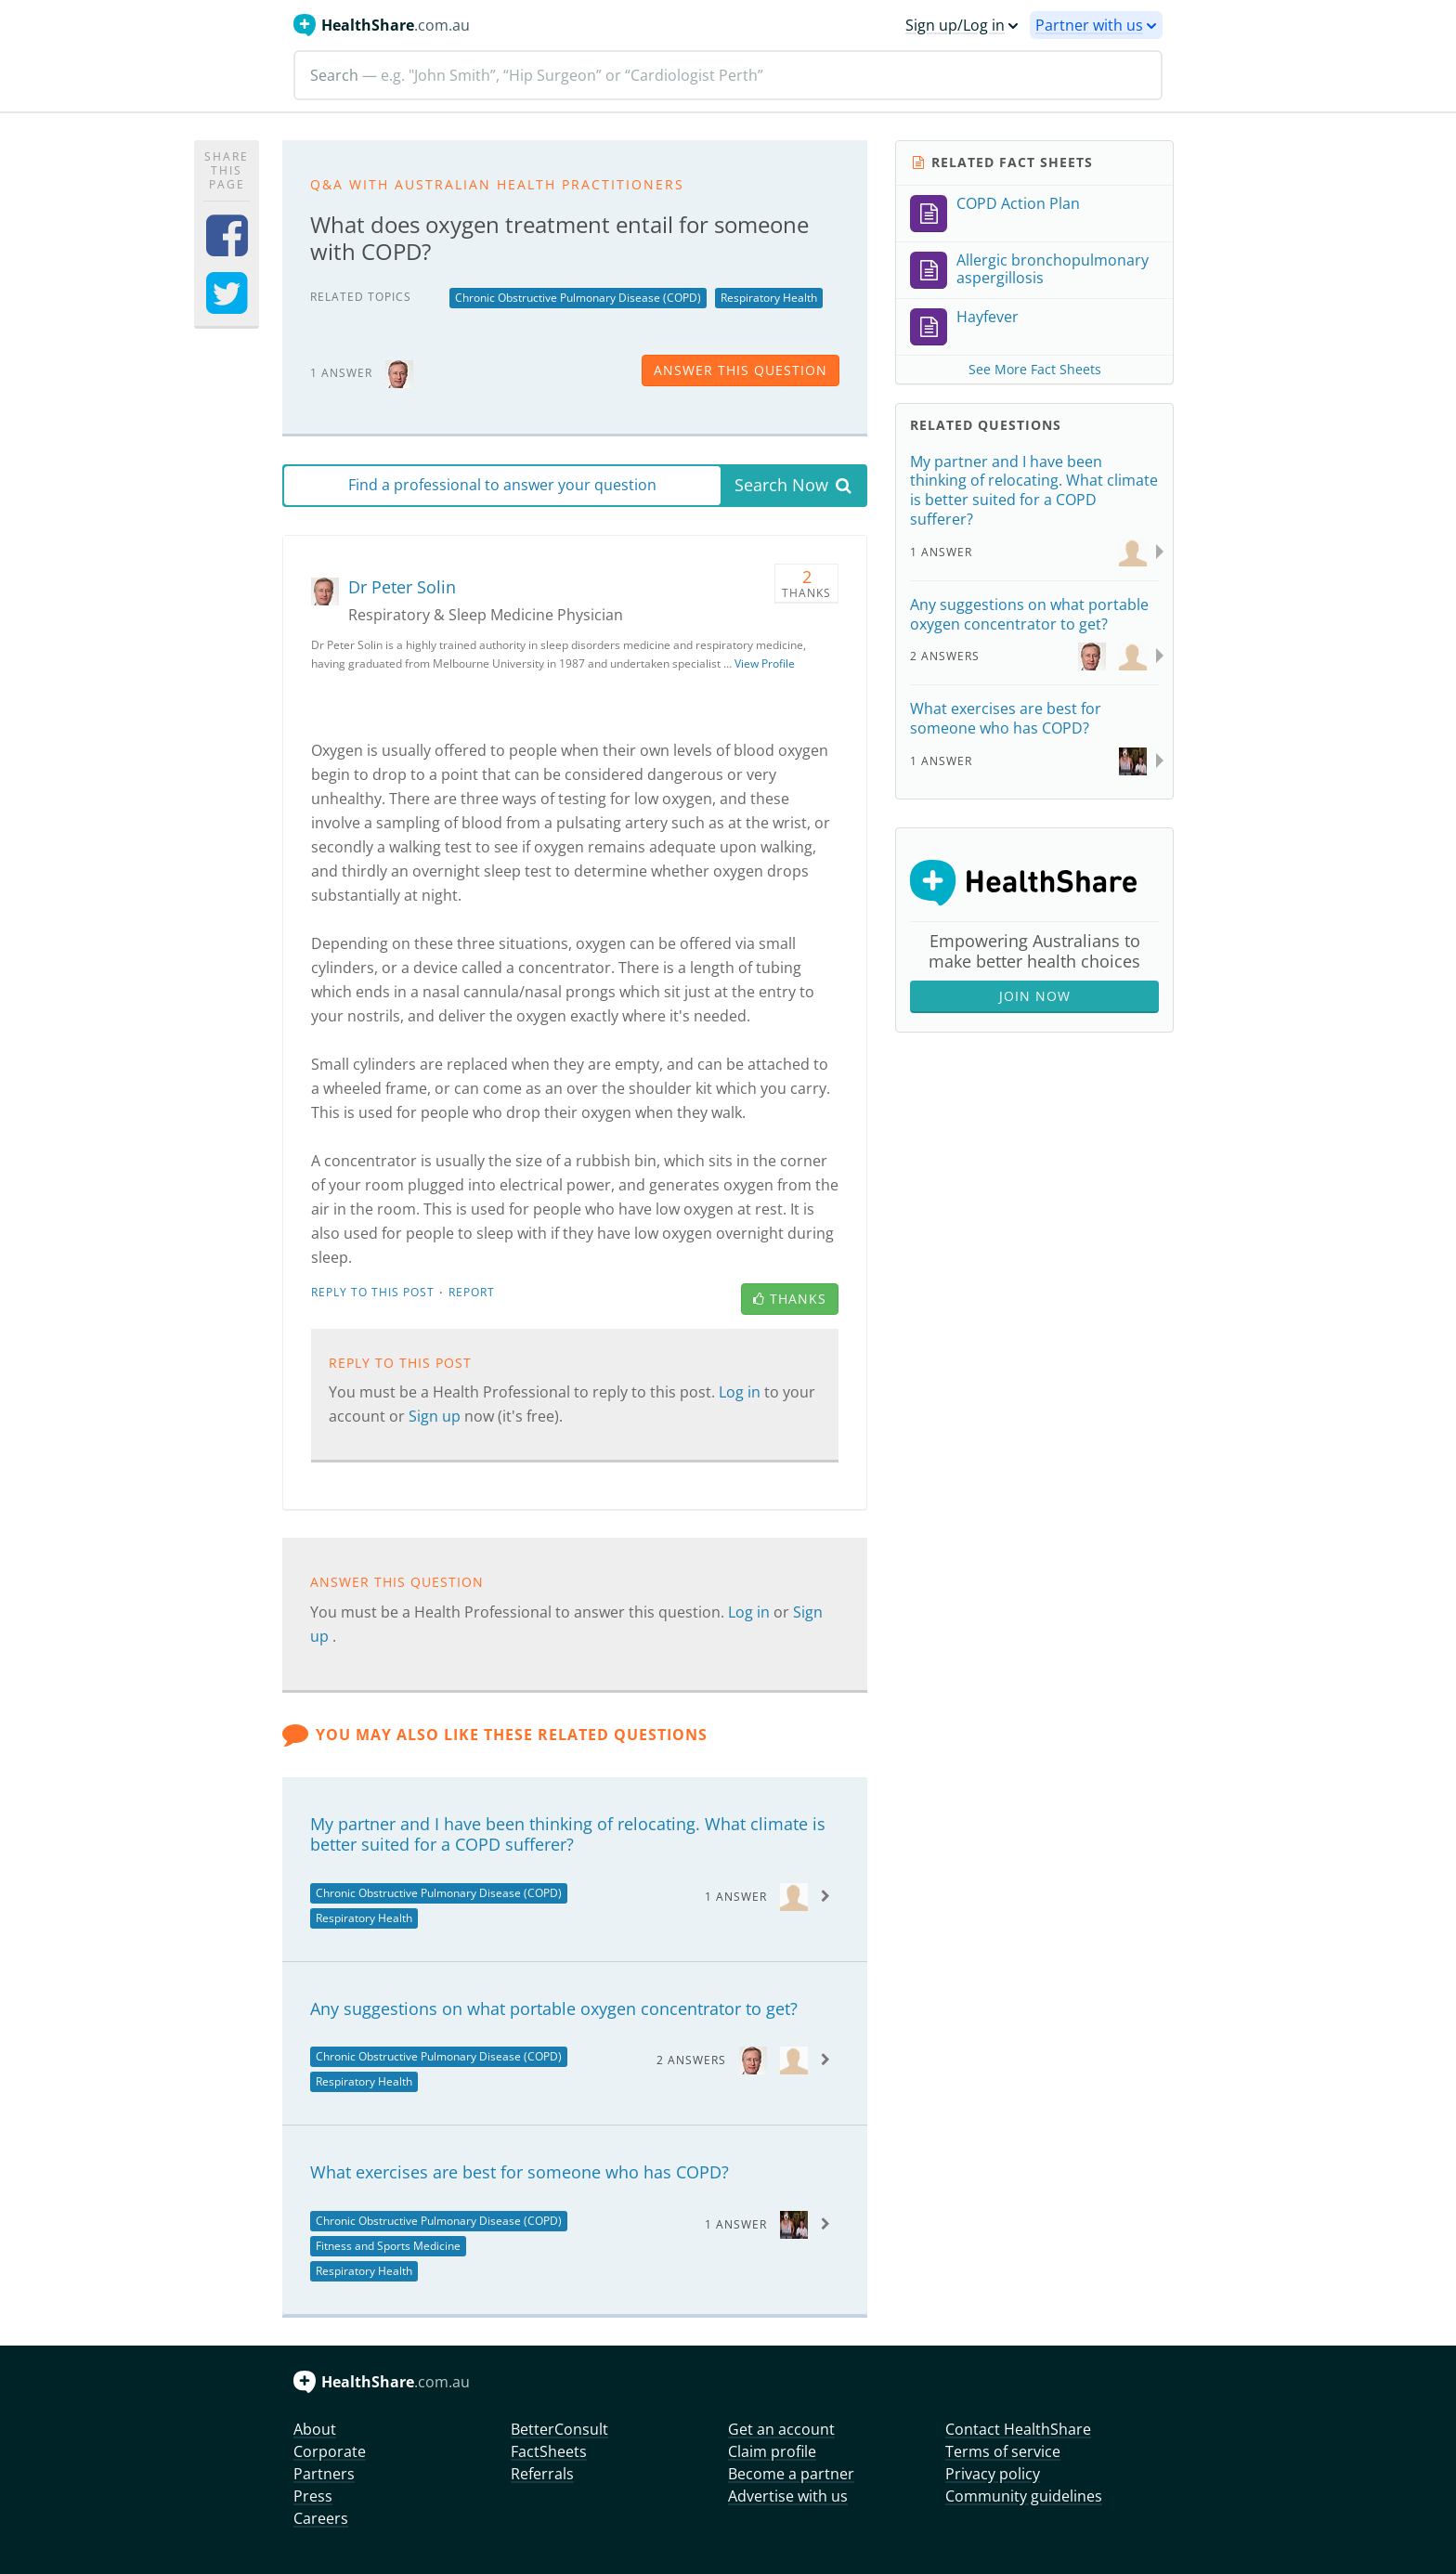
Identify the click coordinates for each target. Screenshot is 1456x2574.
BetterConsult (559, 2429)
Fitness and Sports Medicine (388, 2246)
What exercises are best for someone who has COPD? (519, 2172)
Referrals (542, 2474)
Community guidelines (1023, 2496)
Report (471, 1292)
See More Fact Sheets (1034, 369)
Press (312, 2496)
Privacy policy (992, 2474)
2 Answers (691, 2060)
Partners (324, 2474)
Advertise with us (788, 2496)
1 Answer (736, 1896)
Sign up (436, 1416)
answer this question (740, 370)
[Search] (728, 75)
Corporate (329, 2451)
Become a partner (791, 2474)
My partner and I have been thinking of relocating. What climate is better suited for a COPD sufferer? (568, 1834)
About (314, 2429)
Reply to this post (373, 1292)
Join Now (1035, 996)
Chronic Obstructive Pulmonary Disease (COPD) (578, 298)
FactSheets (549, 2451)
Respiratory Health (769, 298)
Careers (320, 2518)
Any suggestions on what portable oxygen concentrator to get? (554, 2008)
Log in (741, 1392)
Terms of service (1002, 2451)
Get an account (781, 2429)
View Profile (764, 663)
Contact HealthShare (1018, 2429)
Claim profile (772, 2451)
